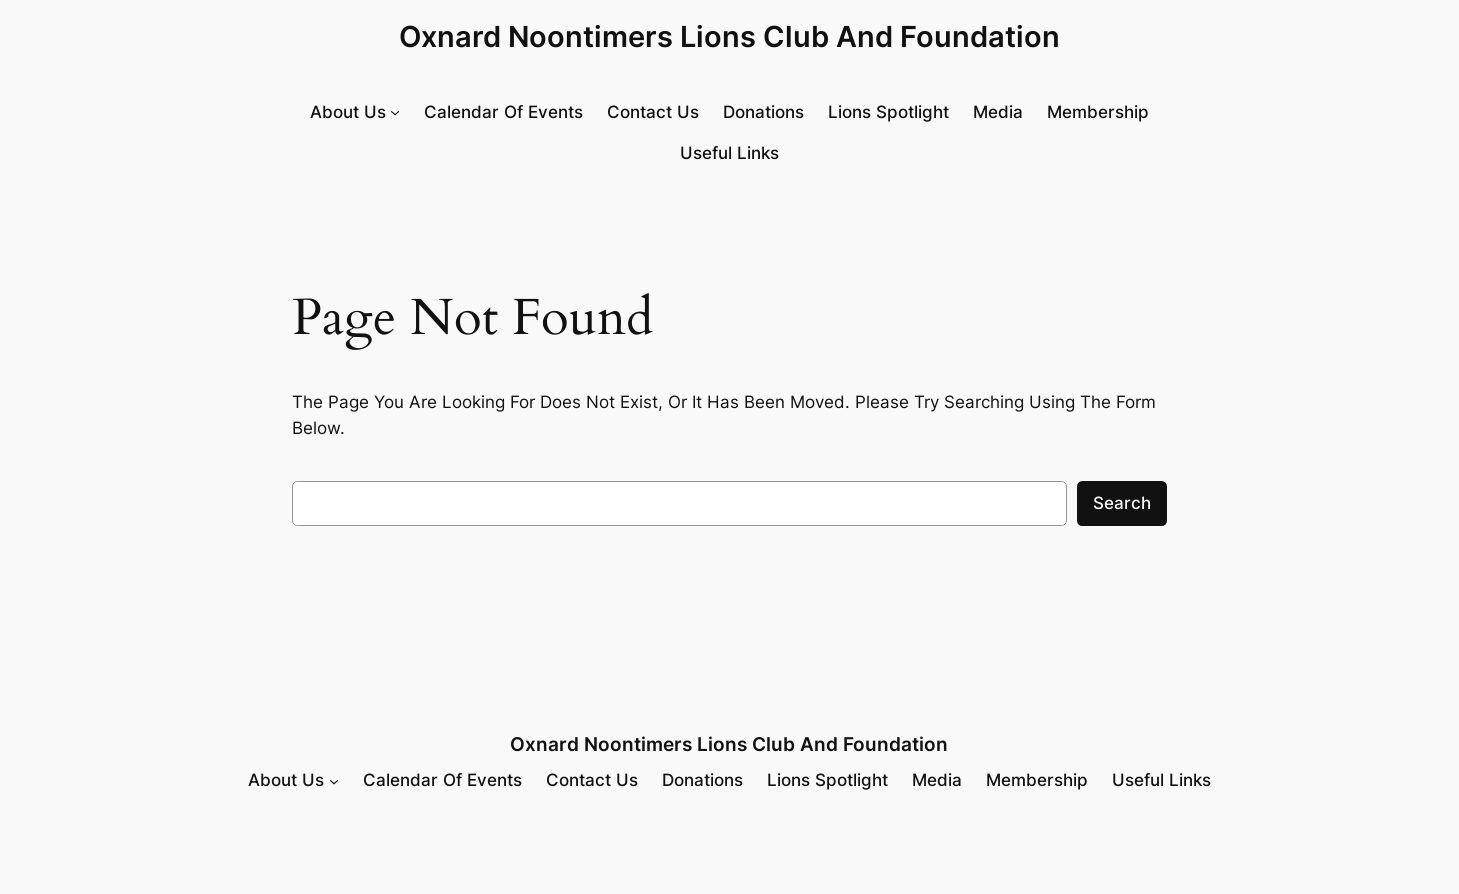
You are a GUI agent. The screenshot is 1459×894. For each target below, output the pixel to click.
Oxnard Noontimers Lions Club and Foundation (729, 36)
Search (1122, 503)
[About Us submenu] (355, 112)
